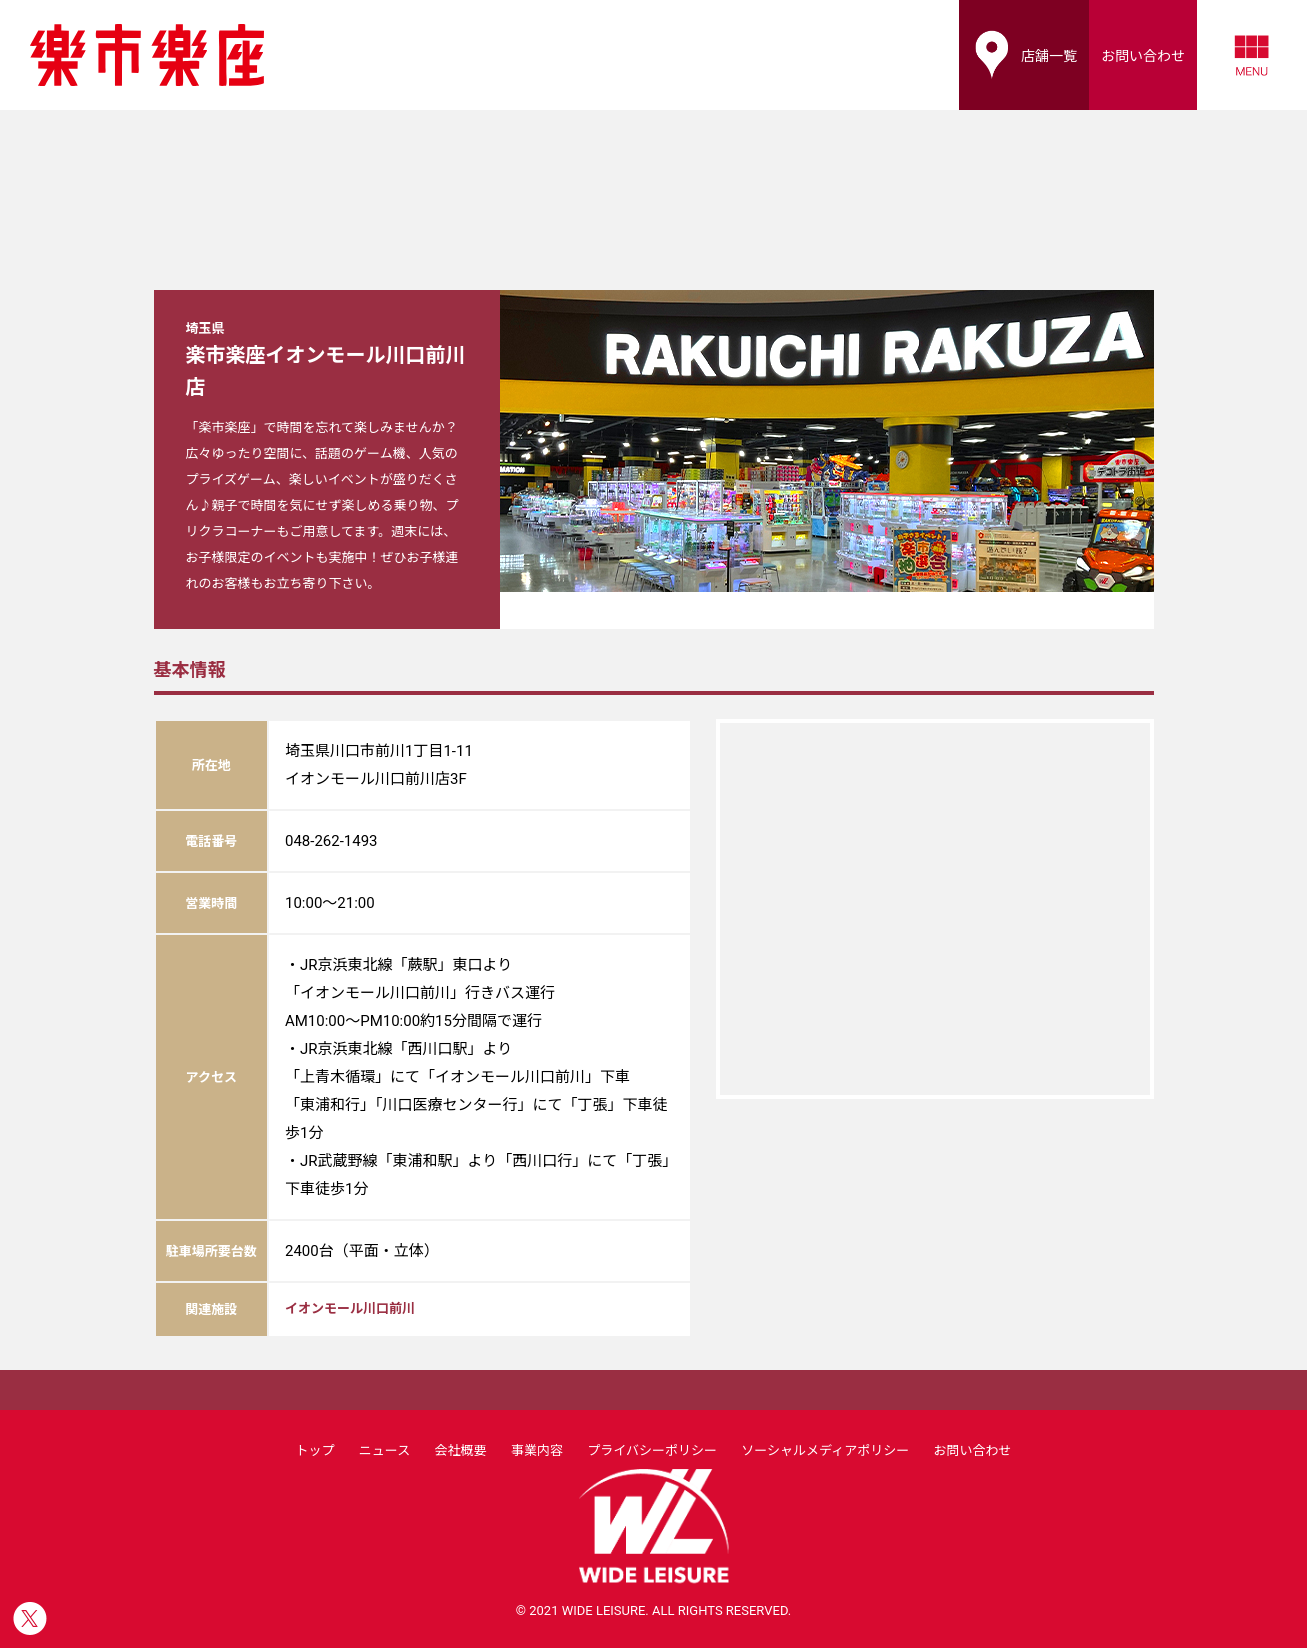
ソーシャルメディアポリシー (825, 1450)
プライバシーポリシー (652, 1450)
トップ (314, 1450)
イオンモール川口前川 (350, 1308)
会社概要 (461, 1450)
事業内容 (537, 1450)
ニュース (384, 1450)
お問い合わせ (973, 1450)
